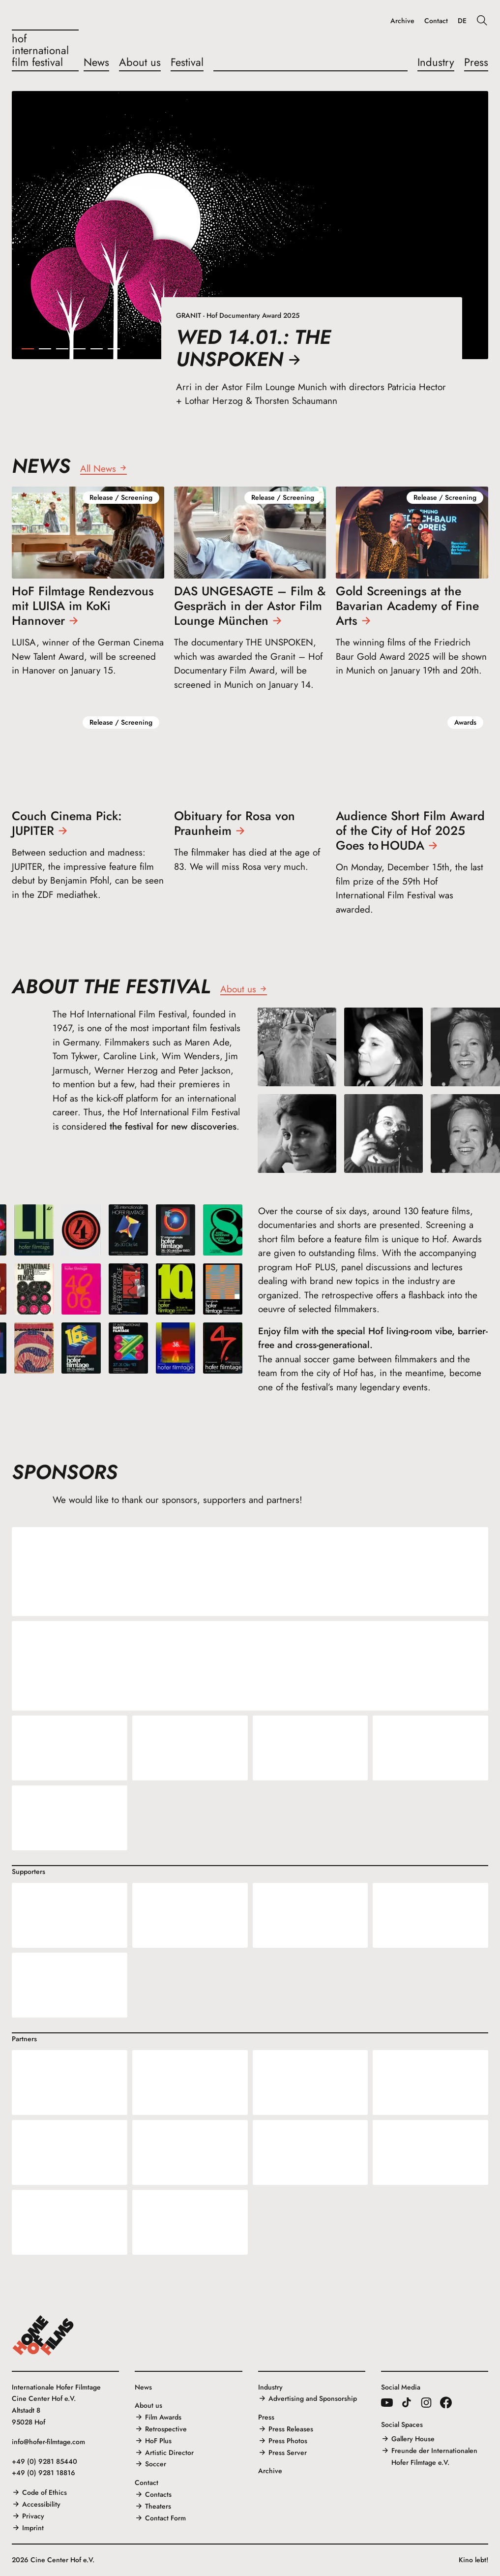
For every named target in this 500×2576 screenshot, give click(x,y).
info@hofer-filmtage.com (48, 2442)
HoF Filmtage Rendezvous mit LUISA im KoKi (83, 605)
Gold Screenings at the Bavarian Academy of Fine (407, 605)
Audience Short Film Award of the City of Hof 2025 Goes (410, 830)
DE (462, 21)
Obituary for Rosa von (234, 823)
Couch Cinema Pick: (67, 823)
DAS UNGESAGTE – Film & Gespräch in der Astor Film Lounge (250, 605)
